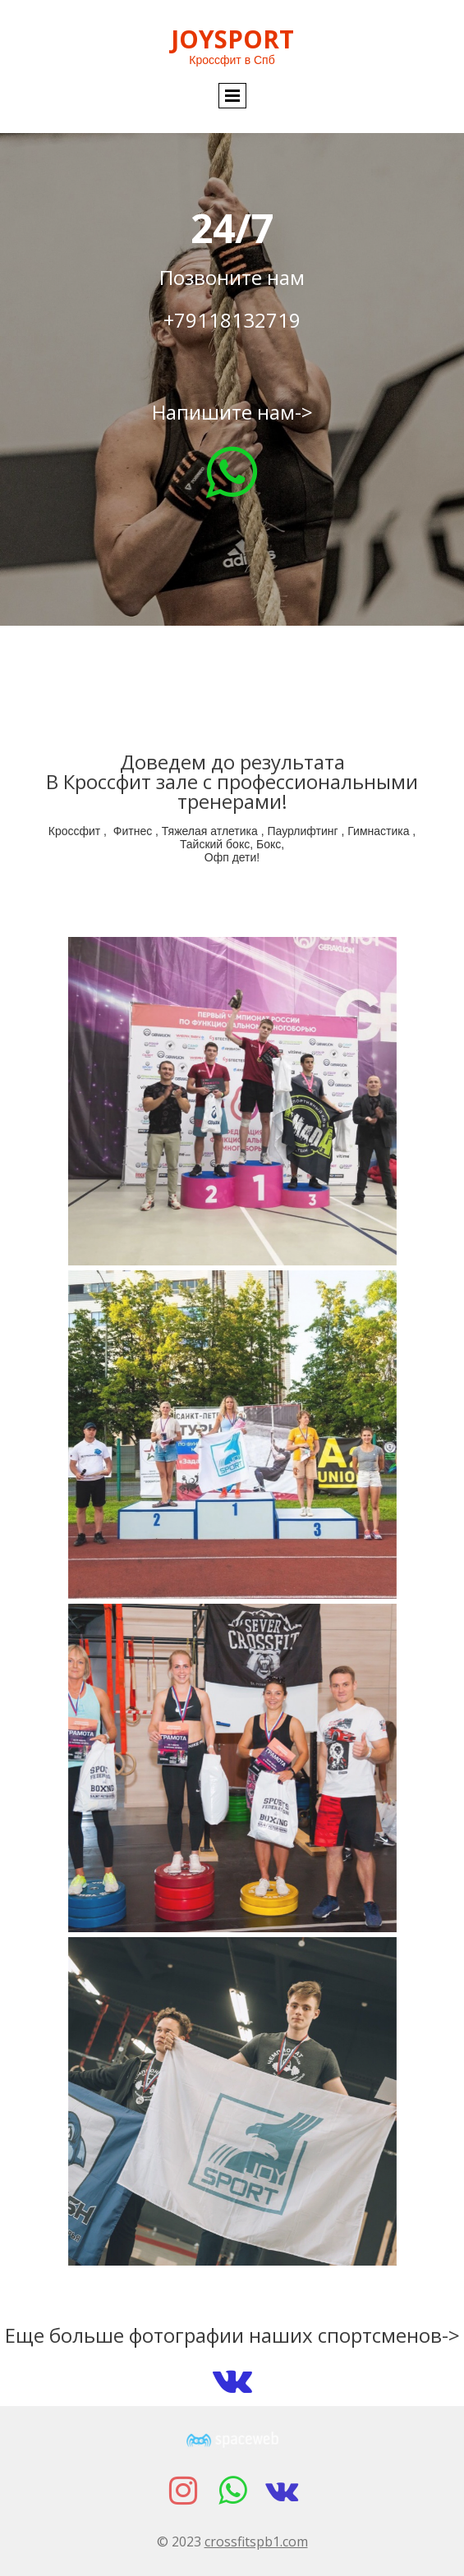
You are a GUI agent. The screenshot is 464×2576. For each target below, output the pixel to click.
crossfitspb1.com (256, 2541)
